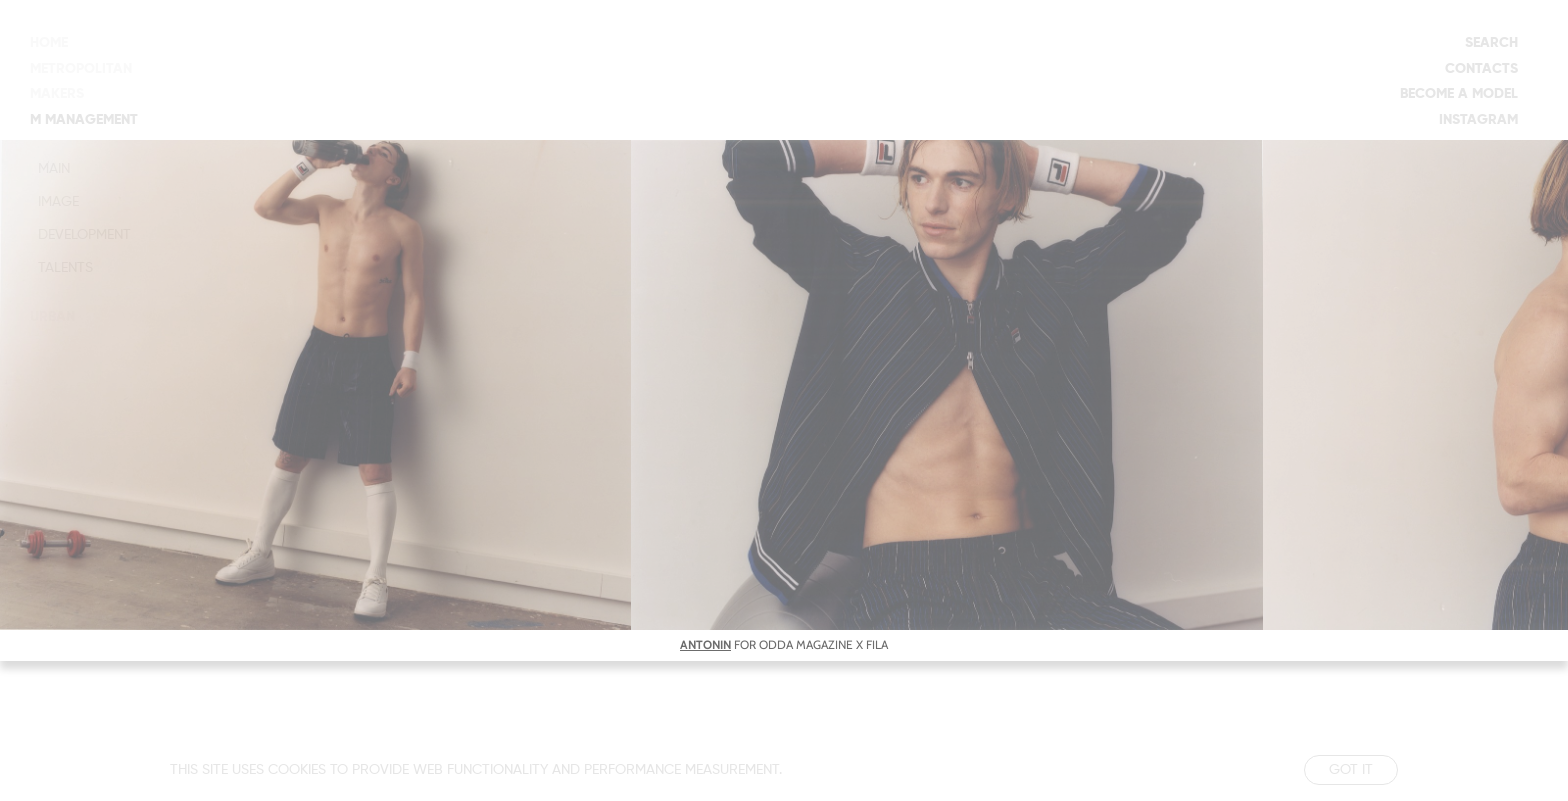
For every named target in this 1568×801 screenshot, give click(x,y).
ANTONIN (705, 644)
